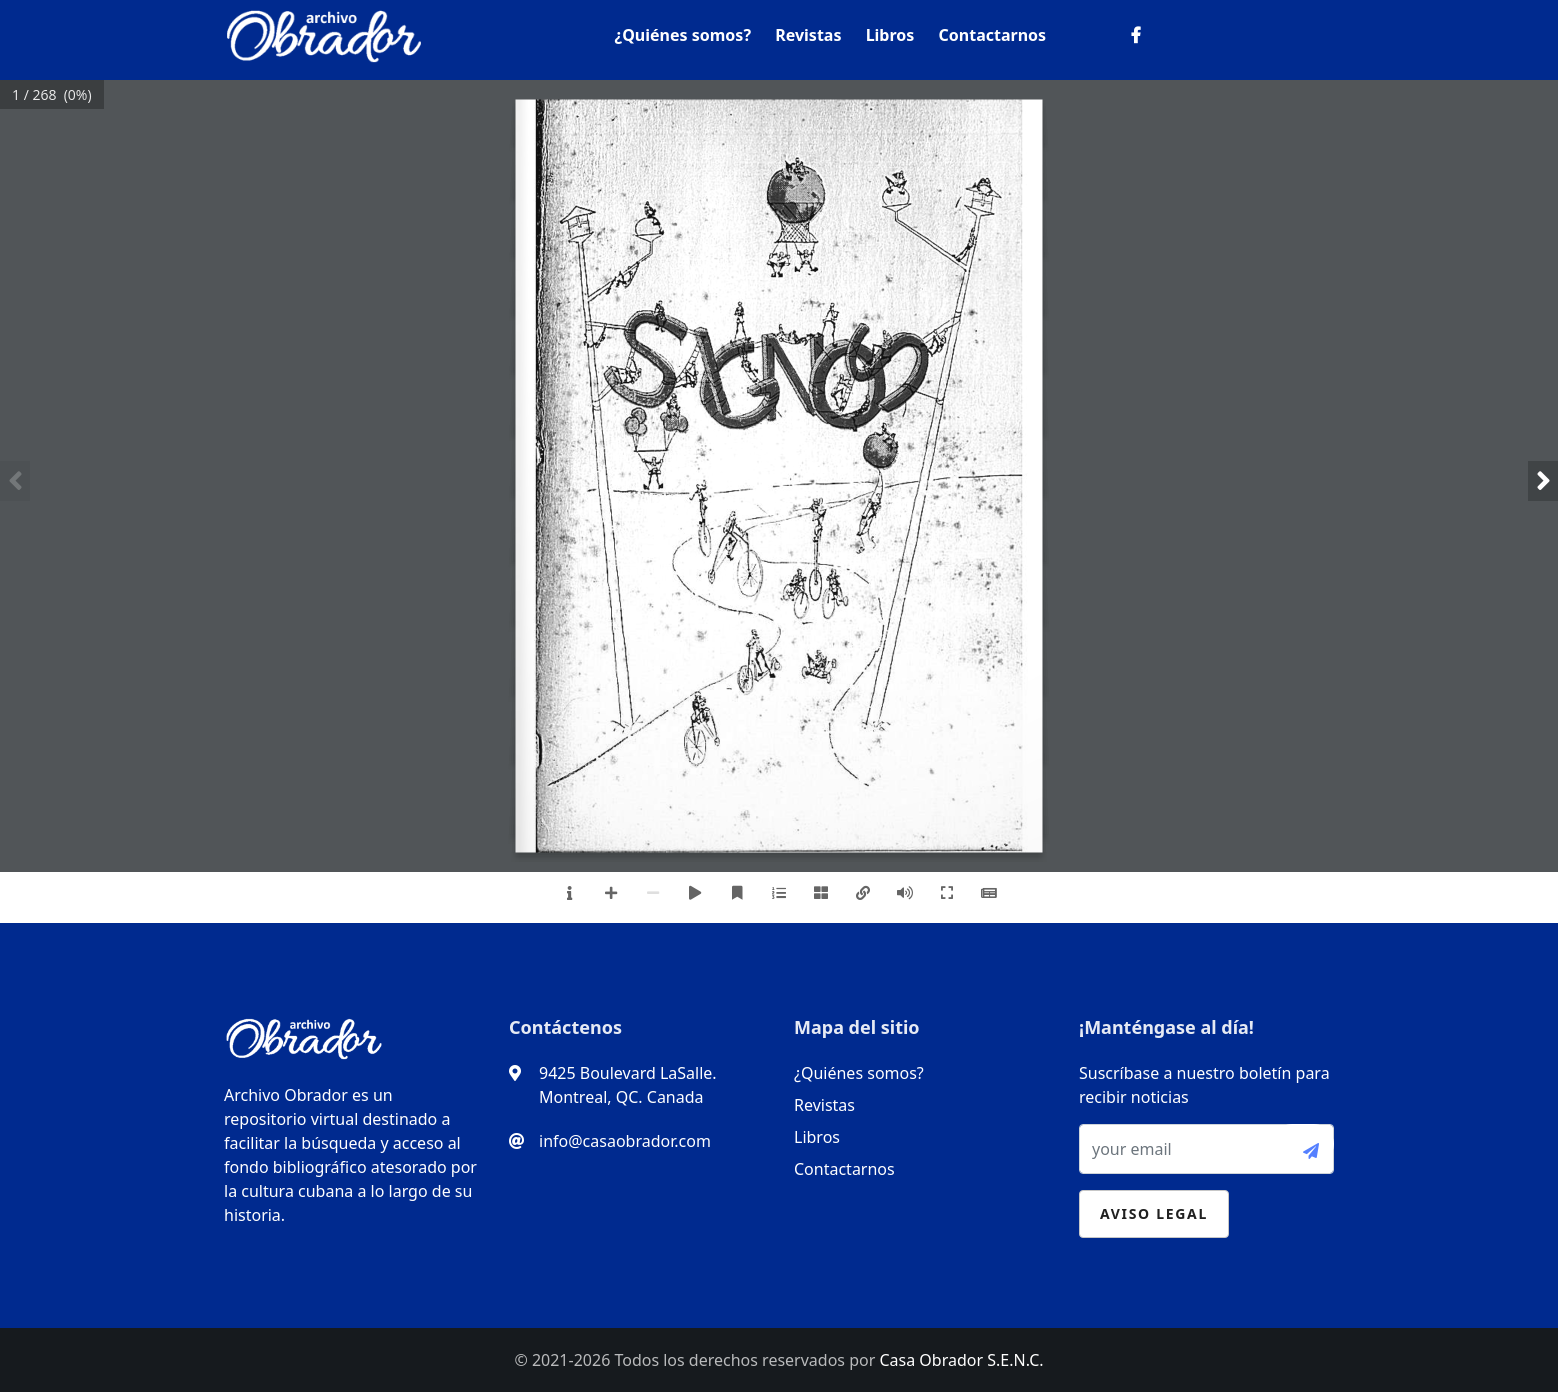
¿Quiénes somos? (683, 35)
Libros (890, 35)
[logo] (324, 31)
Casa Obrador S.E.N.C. (961, 1360)
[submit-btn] (1303, 1144)
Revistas (808, 35)
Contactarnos (993, 35)
